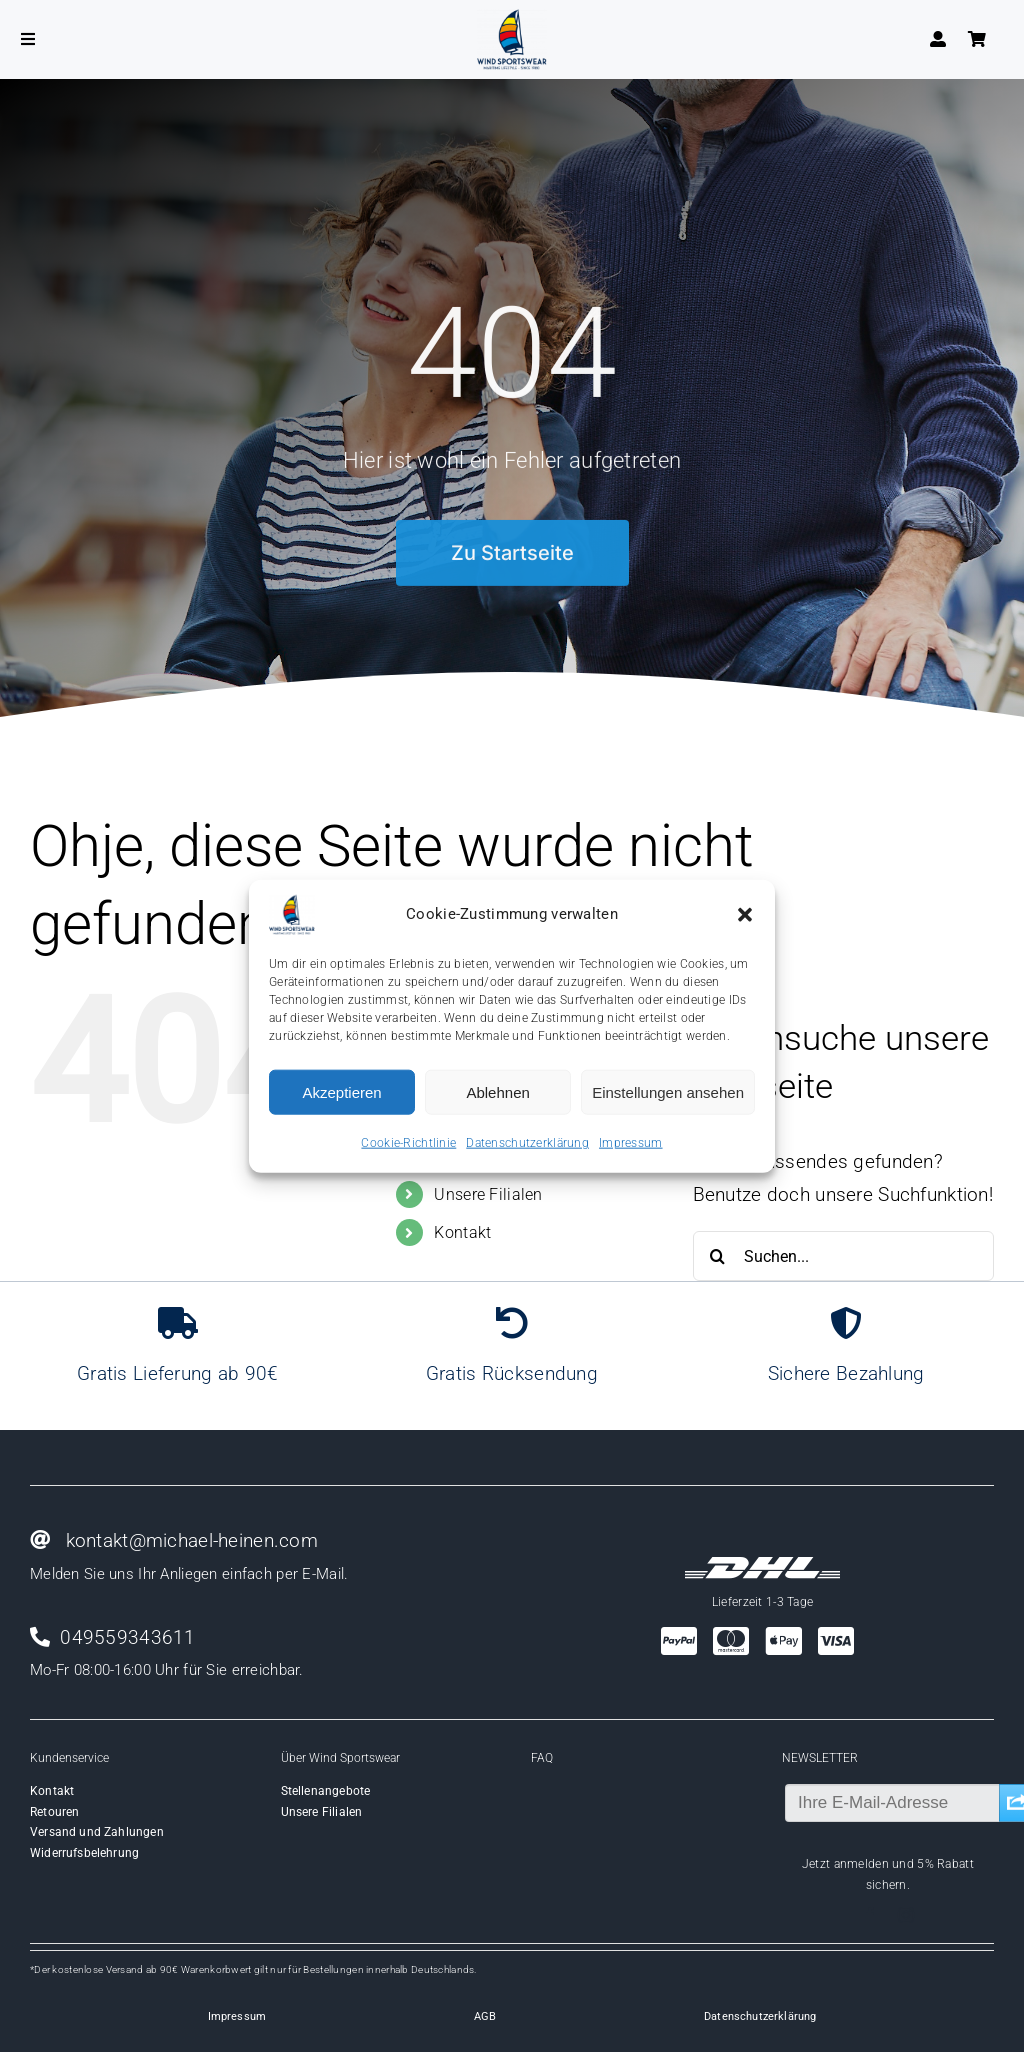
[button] (745, 915)
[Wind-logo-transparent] (512, 18)
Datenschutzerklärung (527, 1143)
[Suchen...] (843, 1256)
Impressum (631, 1143)
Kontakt (462, 1232)
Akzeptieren (341, 1091)
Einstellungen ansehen (668, 1091)
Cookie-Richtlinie (408, 1143)
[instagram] (906, 1915)
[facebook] (870, 1915)
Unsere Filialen (488, 1194)
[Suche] (718, 1256)
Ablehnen (497, 1091)
